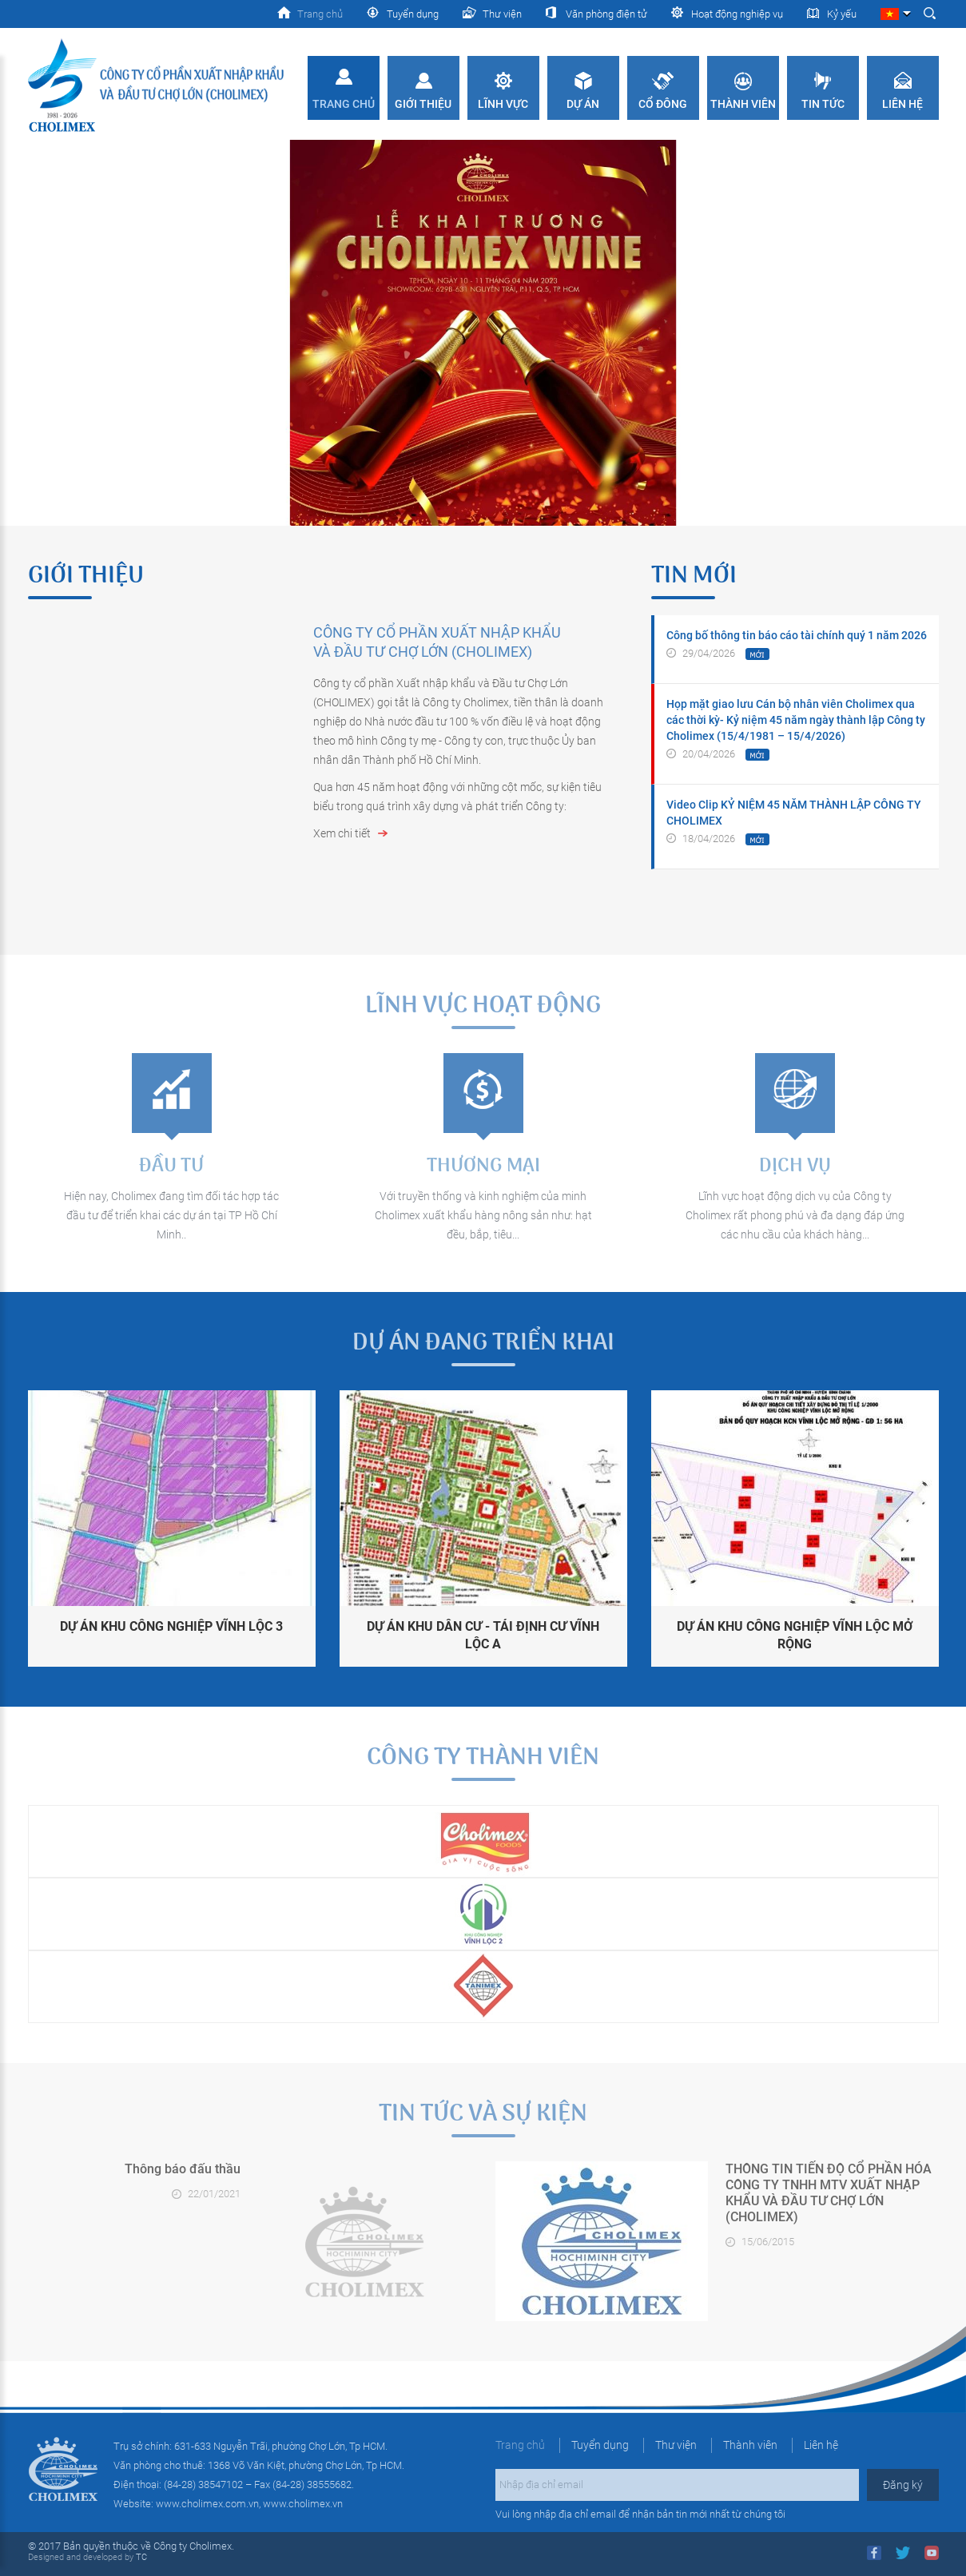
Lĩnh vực (503, 103)
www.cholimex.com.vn (207, 2504)
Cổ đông (662, 103)
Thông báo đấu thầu (183, 2168)
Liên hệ (902, 103)
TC (140, 2557)
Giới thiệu (423, 103)
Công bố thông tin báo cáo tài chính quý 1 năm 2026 (796, 635)
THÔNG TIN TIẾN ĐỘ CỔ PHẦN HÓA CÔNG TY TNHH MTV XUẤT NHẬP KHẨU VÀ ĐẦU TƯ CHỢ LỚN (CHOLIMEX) (828, 2192)
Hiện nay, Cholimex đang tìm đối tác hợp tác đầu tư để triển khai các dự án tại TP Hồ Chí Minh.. (171, 1215)
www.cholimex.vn (303, 2504)
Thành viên (743, 103)
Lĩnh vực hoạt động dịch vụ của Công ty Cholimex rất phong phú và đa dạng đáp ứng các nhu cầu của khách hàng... (795, 1215)
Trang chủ (343, 103)
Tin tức (823, 103)
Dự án (582, 103)
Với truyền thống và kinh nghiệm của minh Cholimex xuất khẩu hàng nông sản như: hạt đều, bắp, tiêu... (483, 1215)
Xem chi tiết (342, 833)
